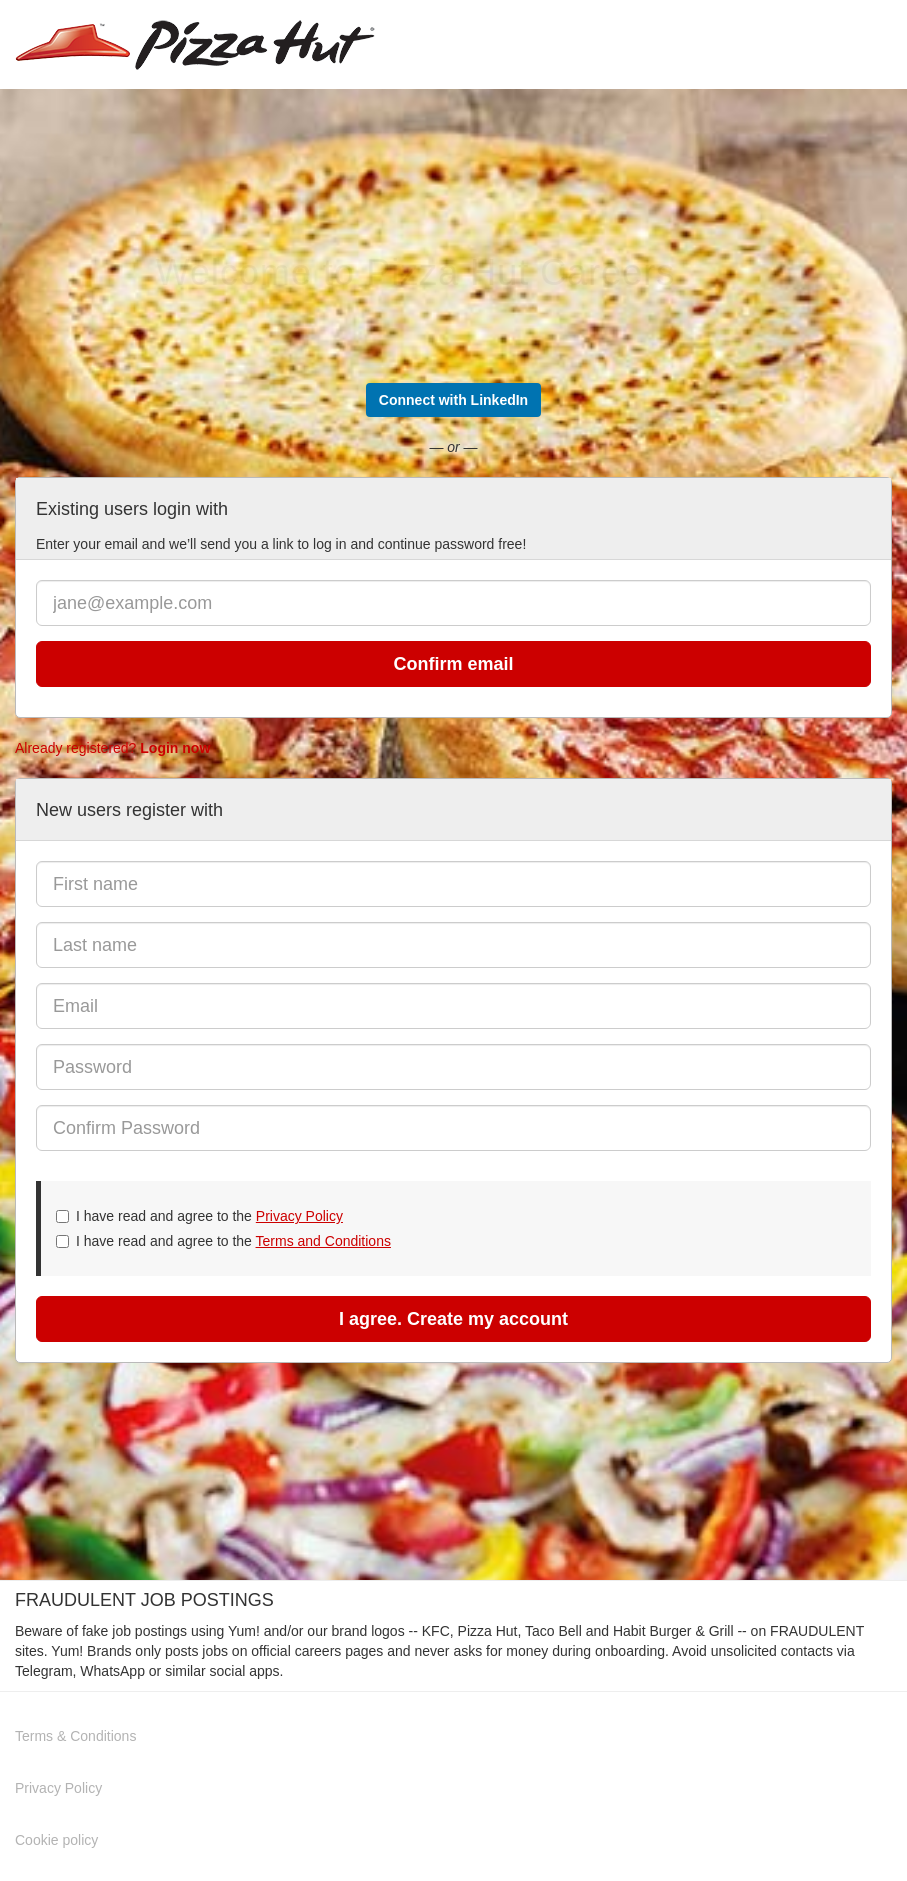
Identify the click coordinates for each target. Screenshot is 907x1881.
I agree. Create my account (453, 1319)
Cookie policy (56, 1840)
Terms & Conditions (75, 1736)
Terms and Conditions (323, 1241)
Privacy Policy (299, 1216)
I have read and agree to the (199, 1216)
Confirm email (453, 664)
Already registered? (112, 748)
